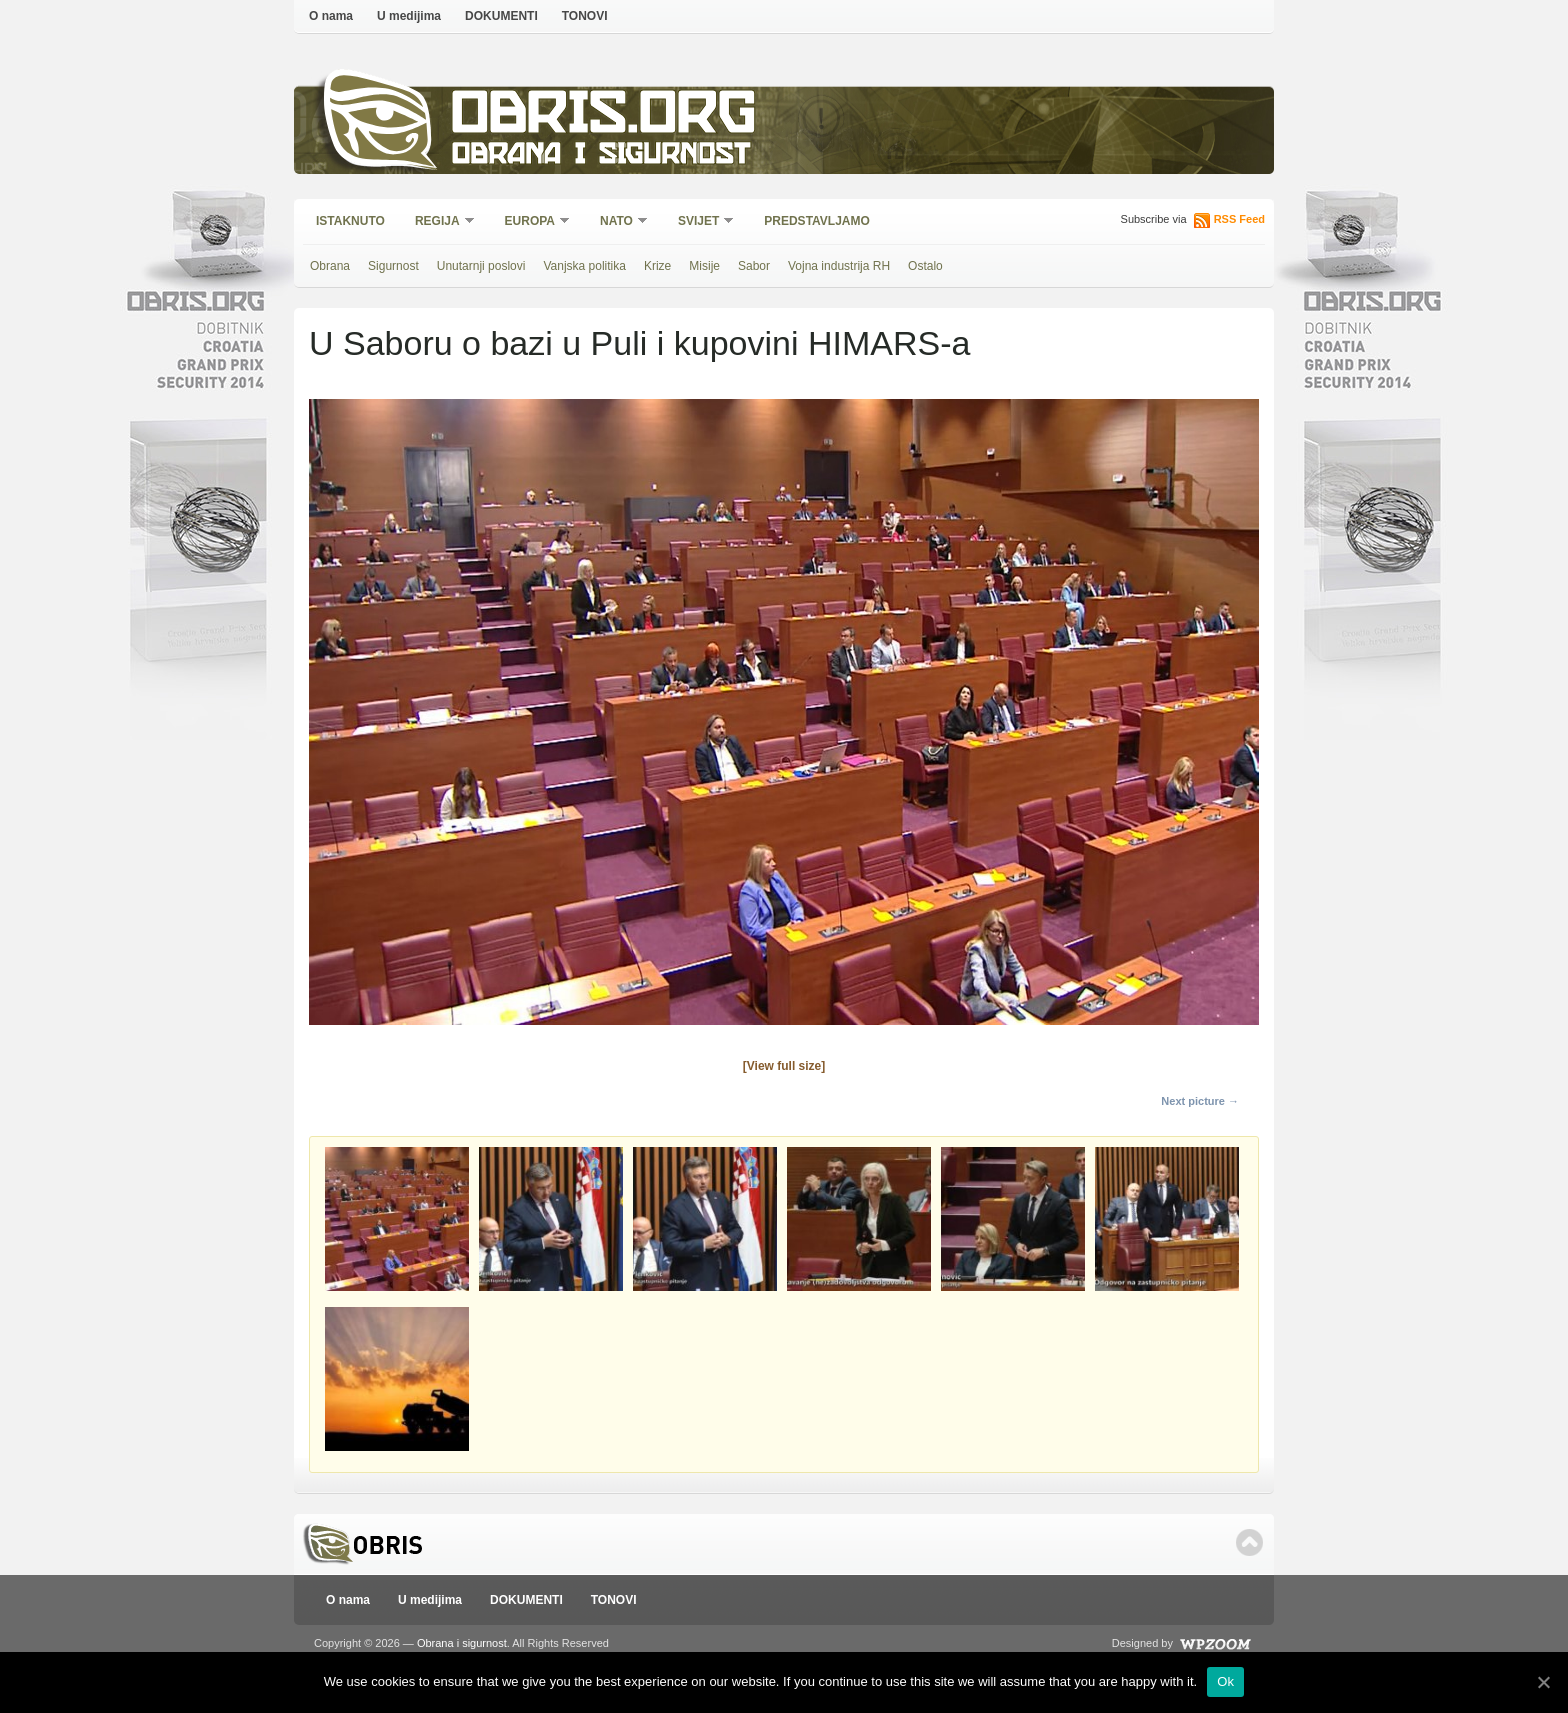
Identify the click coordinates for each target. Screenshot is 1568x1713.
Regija (438, 222)
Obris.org (604, 117)
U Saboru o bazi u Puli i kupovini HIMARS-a (639, 343)
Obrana (330, 266)
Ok (1225, 1681)
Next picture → (1200, 1101)
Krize (657, 266)
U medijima (409, 16)
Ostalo (925, 266)
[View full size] (784, 1066)
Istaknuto (350, 221)
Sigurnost (393, 266)
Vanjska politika (584, 266)
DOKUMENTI (501, 16)
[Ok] (1543, 1682)
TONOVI (585, 16)
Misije (704, 266)
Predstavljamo (817, 221)
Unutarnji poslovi (481, 266)
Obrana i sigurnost (600, 156)
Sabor (754, 266)
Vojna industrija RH (839, 266)
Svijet (699, 222)
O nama (331, 16)
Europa (531, 222)
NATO (617, 222)
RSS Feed (1239, 219)
